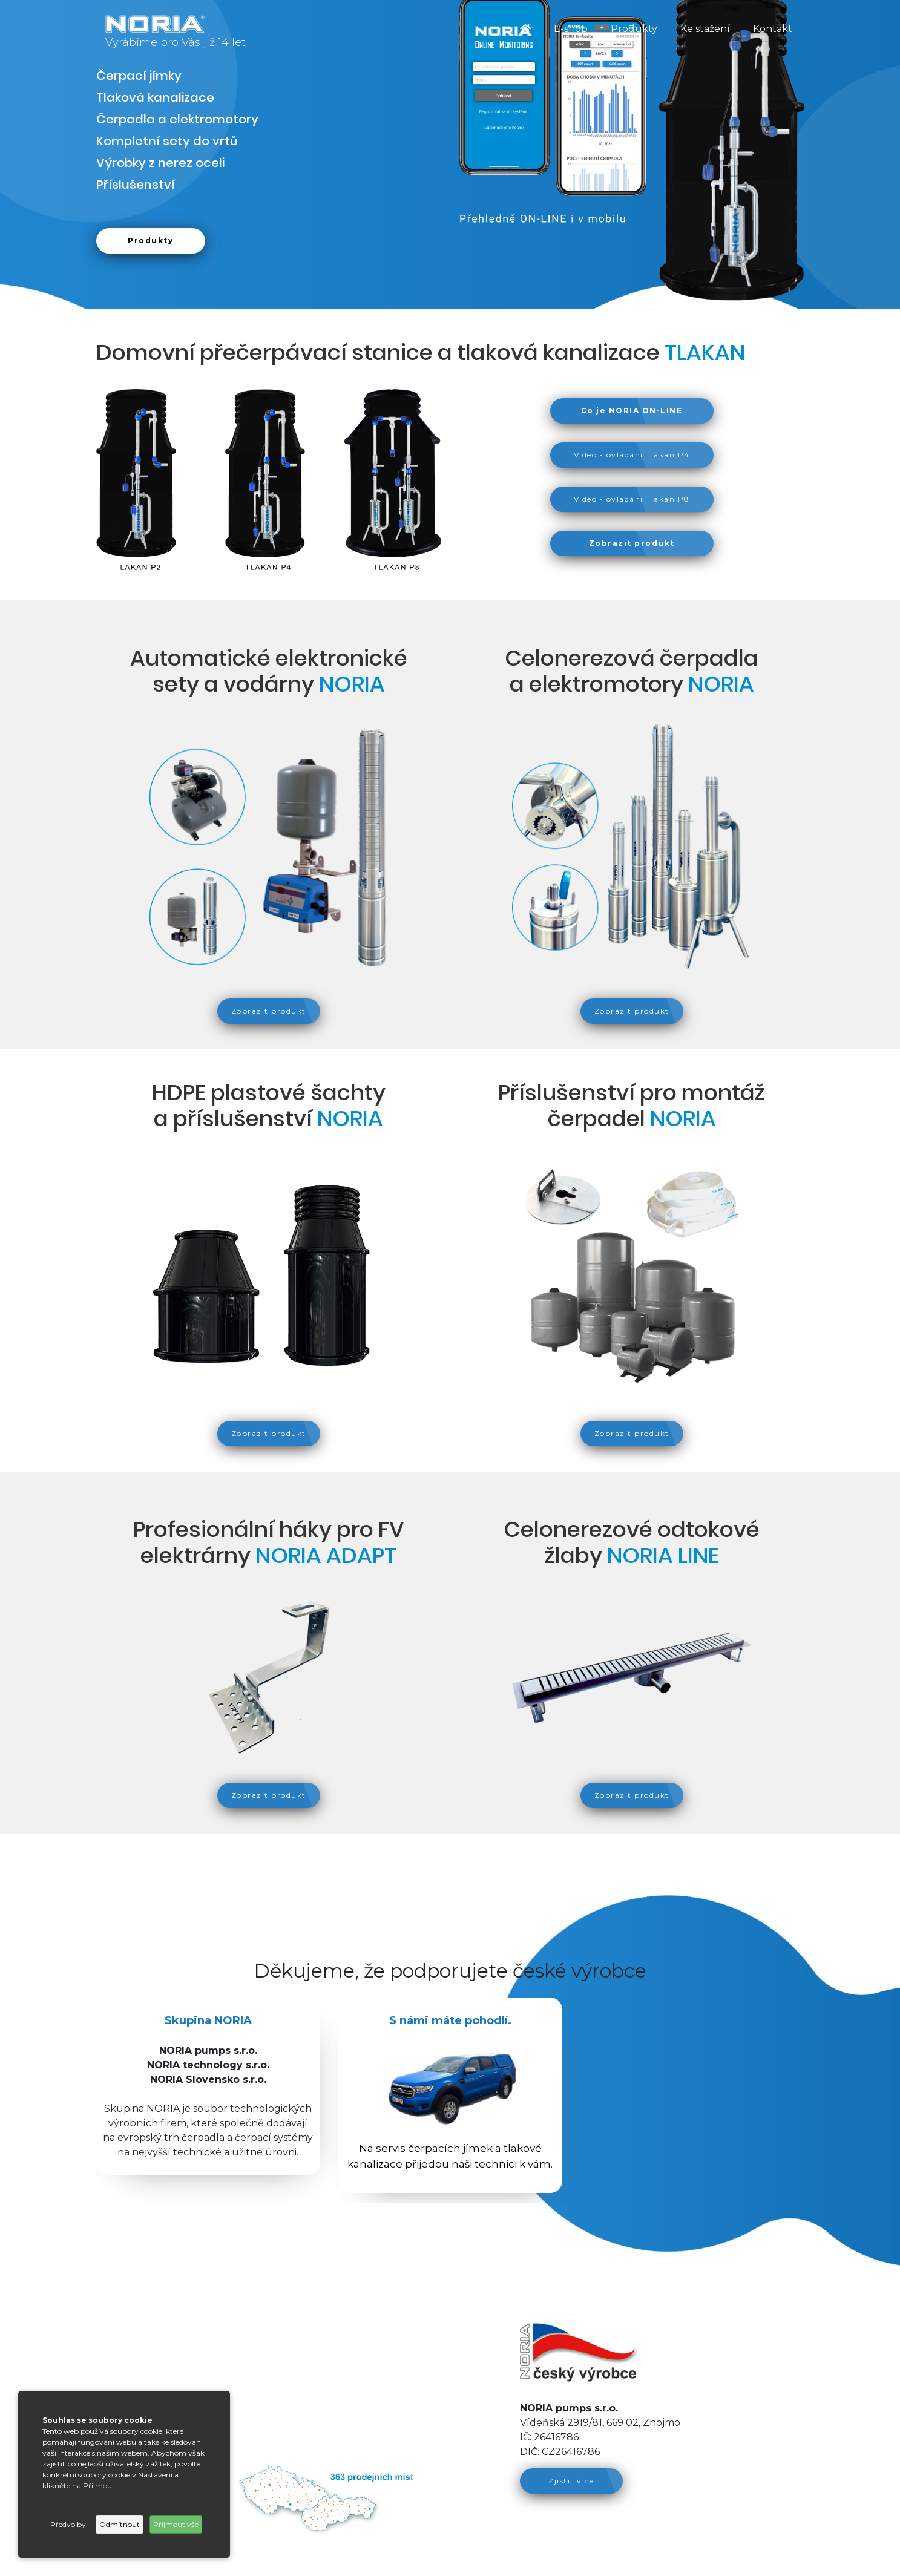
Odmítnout (119, 2524)
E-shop (571, 28)
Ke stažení (705, 28)
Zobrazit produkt (268, 1010)
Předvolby (68, 2524)
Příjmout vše (176, 2524)
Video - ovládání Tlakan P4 (632, 454)
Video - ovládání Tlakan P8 (632, 498)
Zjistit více (571, 2480)
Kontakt (772, 28)
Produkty (634, 28)
